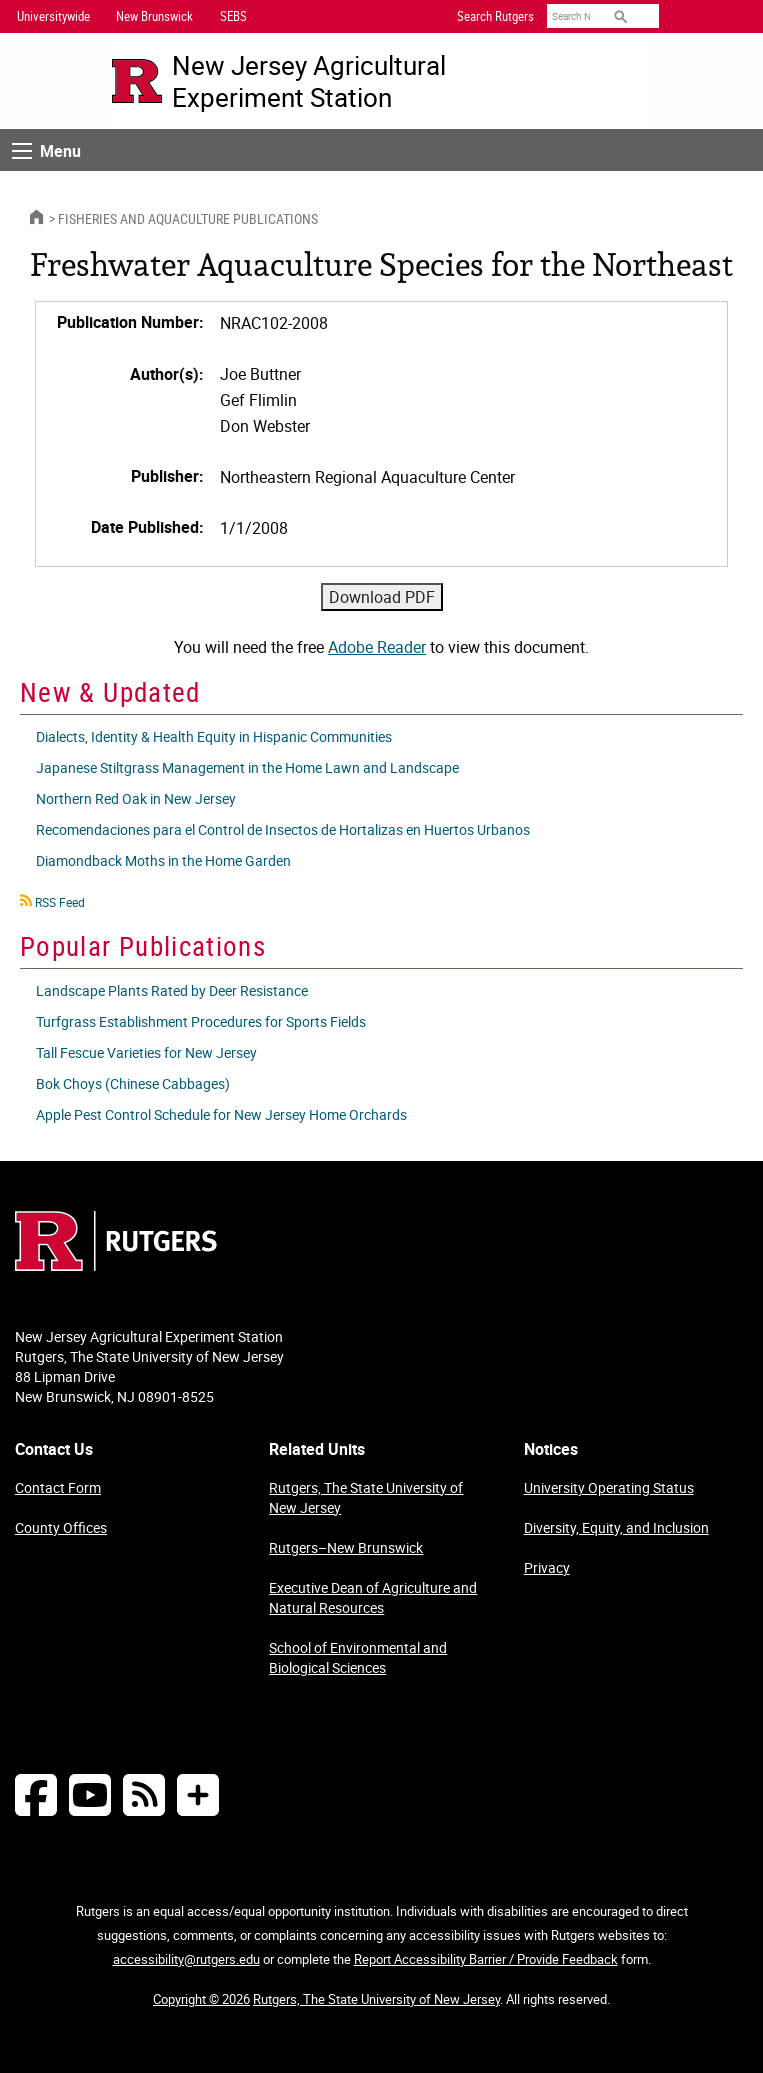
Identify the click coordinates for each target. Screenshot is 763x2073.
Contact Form (58, 1487)
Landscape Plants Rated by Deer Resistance (172, 990)
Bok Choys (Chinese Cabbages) (133, 1083)
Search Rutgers (495, 16)
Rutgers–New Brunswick (346, 1547)
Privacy (547, 1567)
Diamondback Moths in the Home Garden (163, 860)
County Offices (61, 1527)
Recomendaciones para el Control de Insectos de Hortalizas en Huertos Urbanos (283, 829)
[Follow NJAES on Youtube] (90, 1794)
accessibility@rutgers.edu (186, 1959)
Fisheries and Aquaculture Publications (188, 218)
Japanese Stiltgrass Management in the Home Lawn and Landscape (247, 767)
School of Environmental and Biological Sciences (358, 1657)
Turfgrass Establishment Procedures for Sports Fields (201, 1021)
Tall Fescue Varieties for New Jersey (146, 1052)
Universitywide (53, 16)
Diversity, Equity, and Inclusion (616, 1527)
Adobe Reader (377, 647)
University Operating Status (609, 1487)
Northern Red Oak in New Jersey (136, 798)
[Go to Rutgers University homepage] (137, 81)
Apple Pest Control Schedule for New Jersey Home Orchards (221, 1114)
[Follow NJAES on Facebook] (36, 1794)
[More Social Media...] (198, 1794)
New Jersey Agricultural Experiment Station (309, 81)
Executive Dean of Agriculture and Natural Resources (373, 1597)
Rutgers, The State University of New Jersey (366, 1497)
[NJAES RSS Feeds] (144, 1794)
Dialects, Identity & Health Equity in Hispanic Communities (214, 736)
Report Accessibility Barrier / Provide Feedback (486, 1959)
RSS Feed (60, 902)
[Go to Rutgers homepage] (116, 1265)
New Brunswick (154, 16)
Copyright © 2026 (201, 1999)
